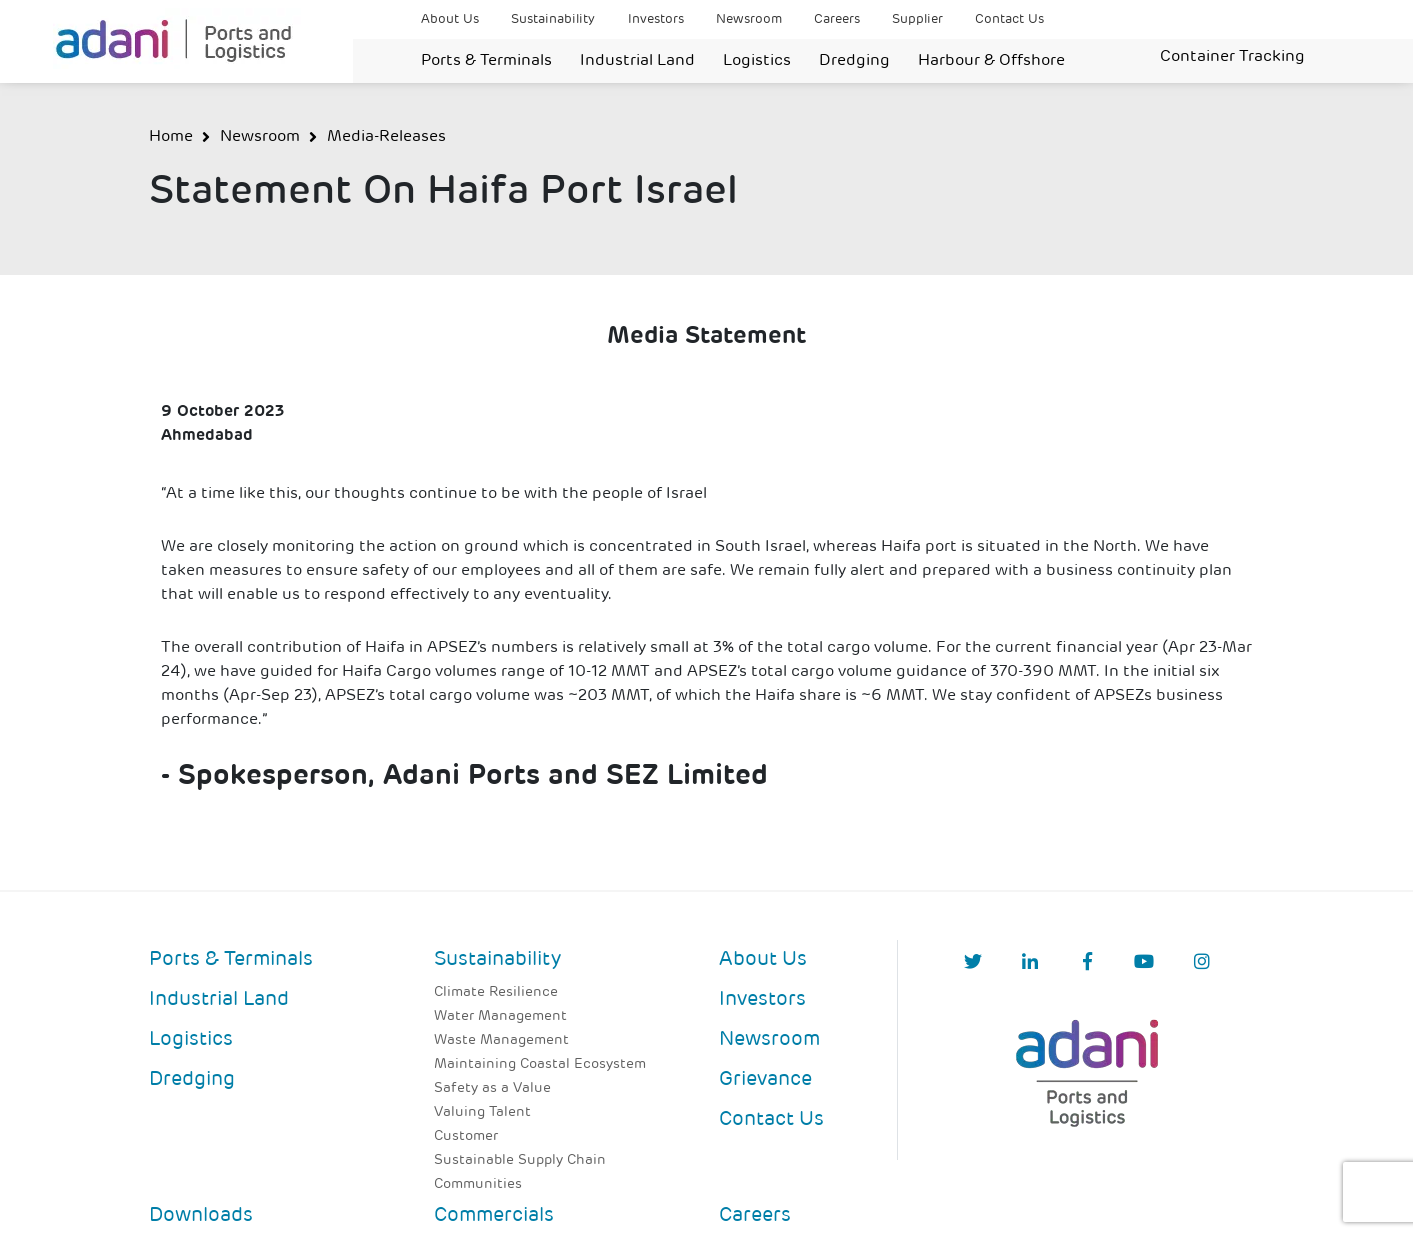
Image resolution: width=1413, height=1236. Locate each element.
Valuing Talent (482, 1112)
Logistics (757, 61)
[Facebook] (1087, 963)
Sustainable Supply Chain (520, 1160)
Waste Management (501, 1040)
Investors (656, 19)
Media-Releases (386, 137)
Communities (478, 1184)
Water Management (500, 1016)
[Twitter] (973, 963)
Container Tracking (1232, 57)
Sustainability (553, 19)
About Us (450, 19)
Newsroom (749, 19)
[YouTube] (1144, 963)
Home (171, 137)
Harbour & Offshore (991, 61)
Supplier (917, 19)
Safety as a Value (492, 1088)
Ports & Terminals (486, 61)
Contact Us (1009, 19)
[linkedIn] (1030, 963)
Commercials (494, 1216)
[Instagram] (1202, 963)
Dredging (854, 61)
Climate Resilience (496, 992)
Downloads (201, 1216)
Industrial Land (637, 61)
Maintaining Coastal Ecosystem (540, 1064)
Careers (837, 19)
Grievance (765, 1080)
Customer (466, 1136)
